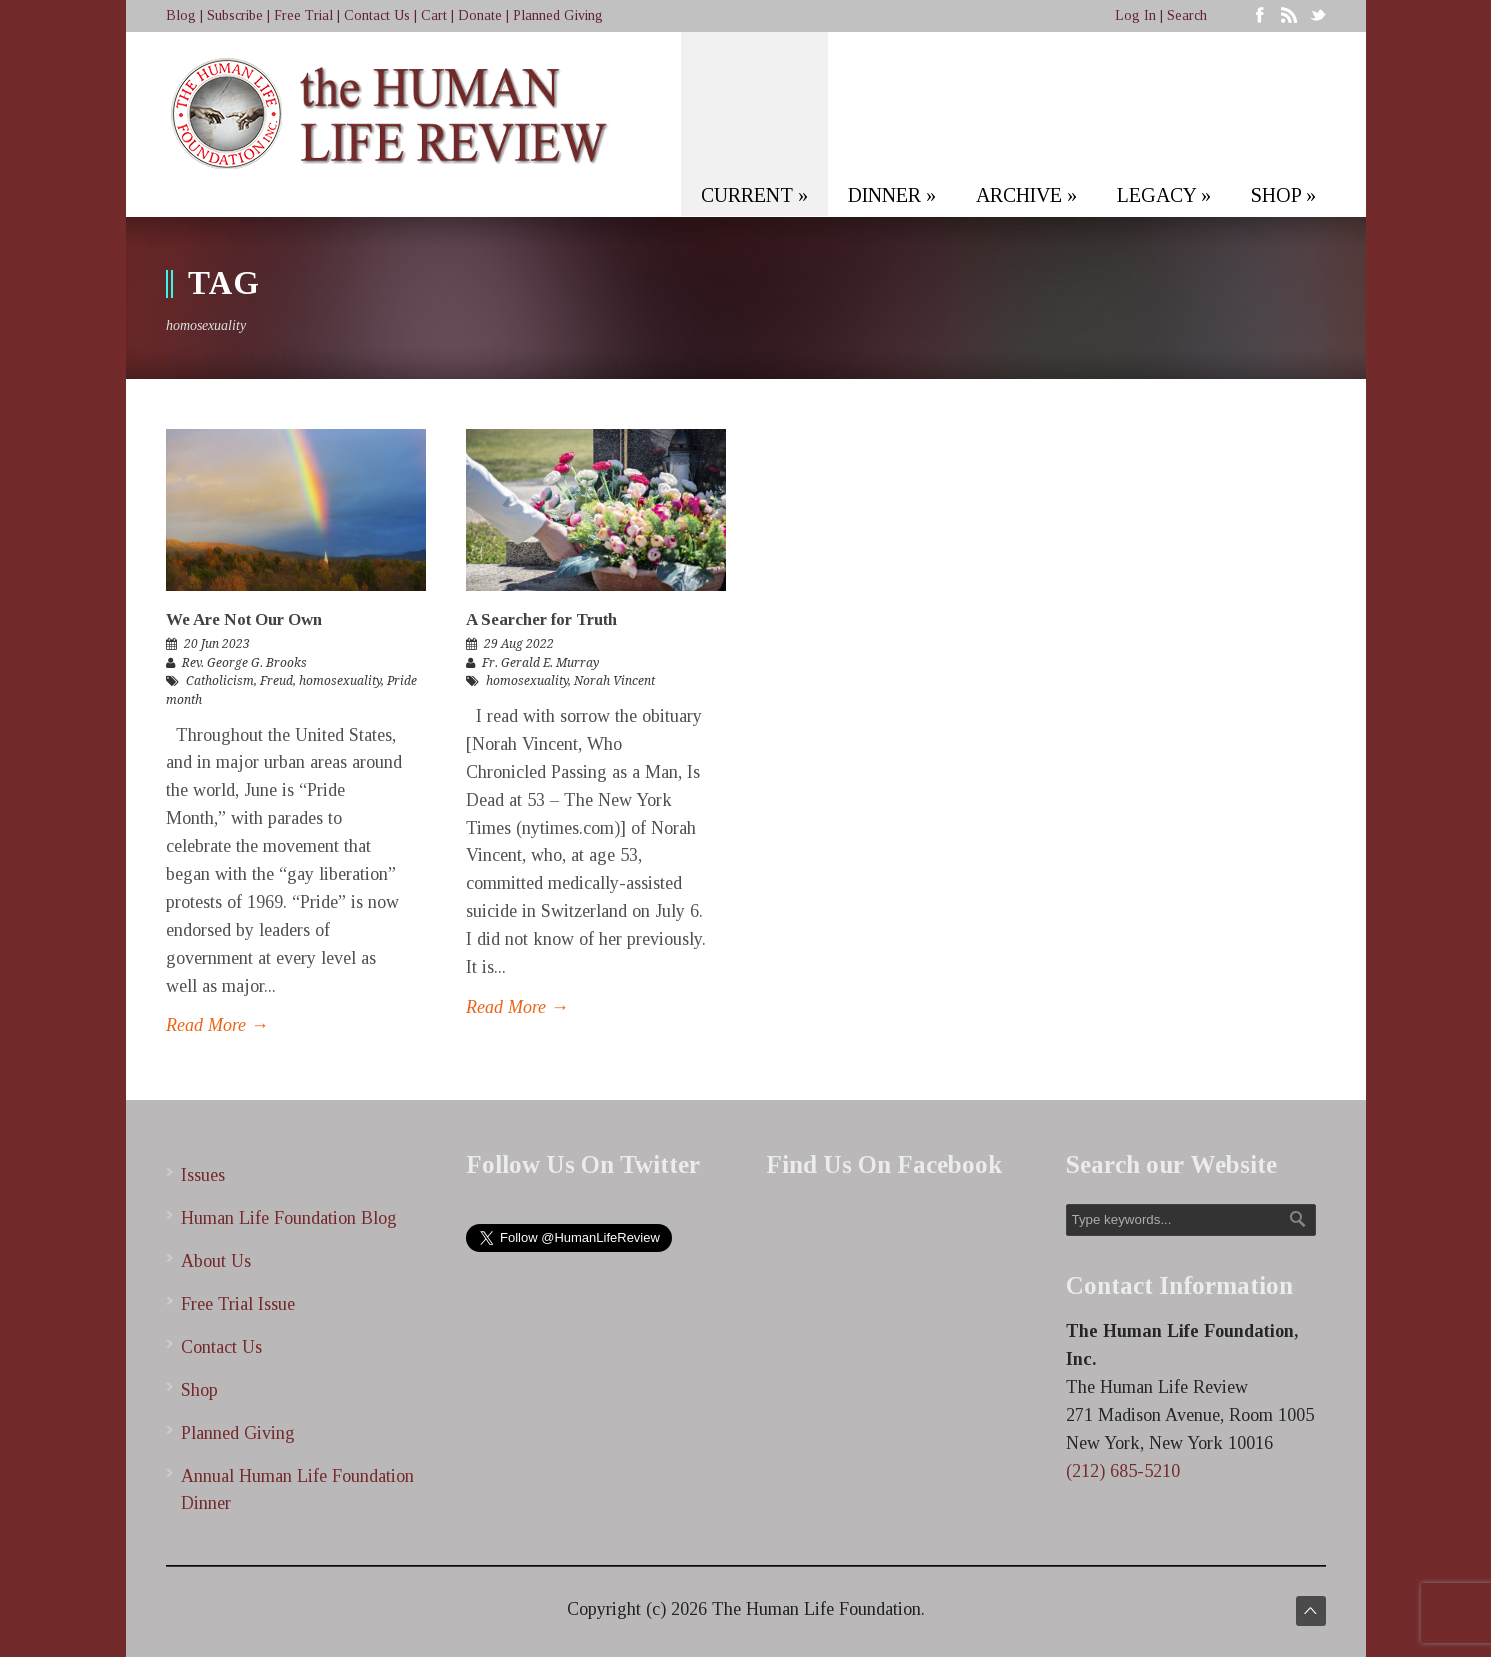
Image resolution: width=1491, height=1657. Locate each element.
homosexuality (340, 681)
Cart (434, 15)
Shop (199, 1390)
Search (1187, 15)
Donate (480, 15)
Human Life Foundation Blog (289, 1218)
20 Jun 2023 (217, 644)
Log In (1135, 15)
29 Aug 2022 (519, 644)
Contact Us (377, 15)
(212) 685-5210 (1123, 1471)
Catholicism (220, 681)
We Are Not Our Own (244, 619)
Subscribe (235, 15)
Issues (203, 1175)
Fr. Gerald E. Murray (540, 663)
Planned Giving (558, 15)
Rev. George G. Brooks (244, 663)
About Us (216, 1261)
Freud (276, 681)
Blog (181, 15)
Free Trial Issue (238, 1304)
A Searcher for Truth (541, 619)
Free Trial (303, 15)
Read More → (217, 1025)
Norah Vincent (614, 681)
